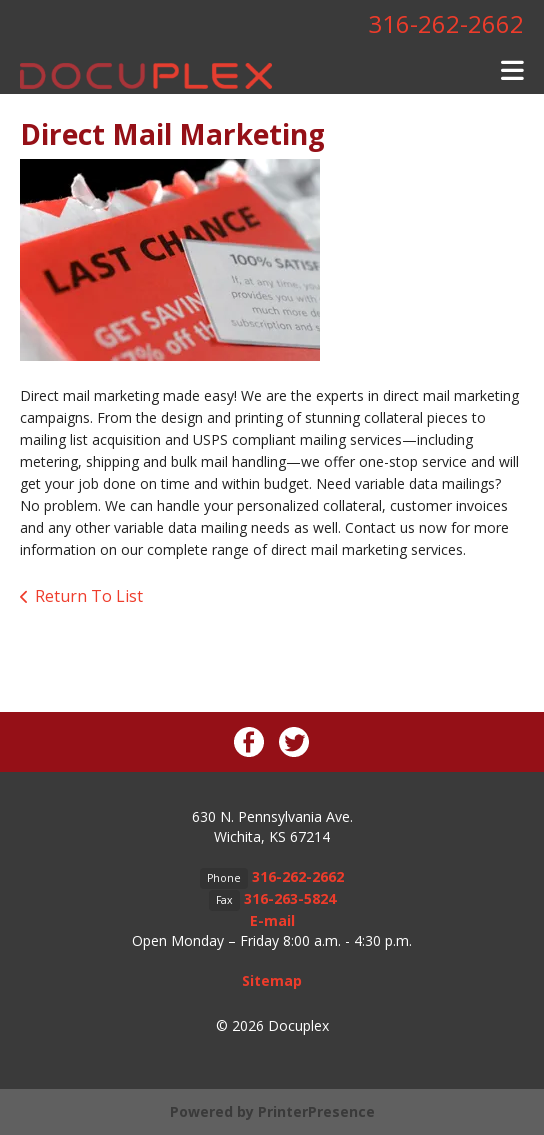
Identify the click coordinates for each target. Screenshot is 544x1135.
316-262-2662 (446, 23)
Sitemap (272, 980)
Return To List (89, 596)
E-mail (272, 920)
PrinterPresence (316, 1111)
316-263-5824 (290, 898)
